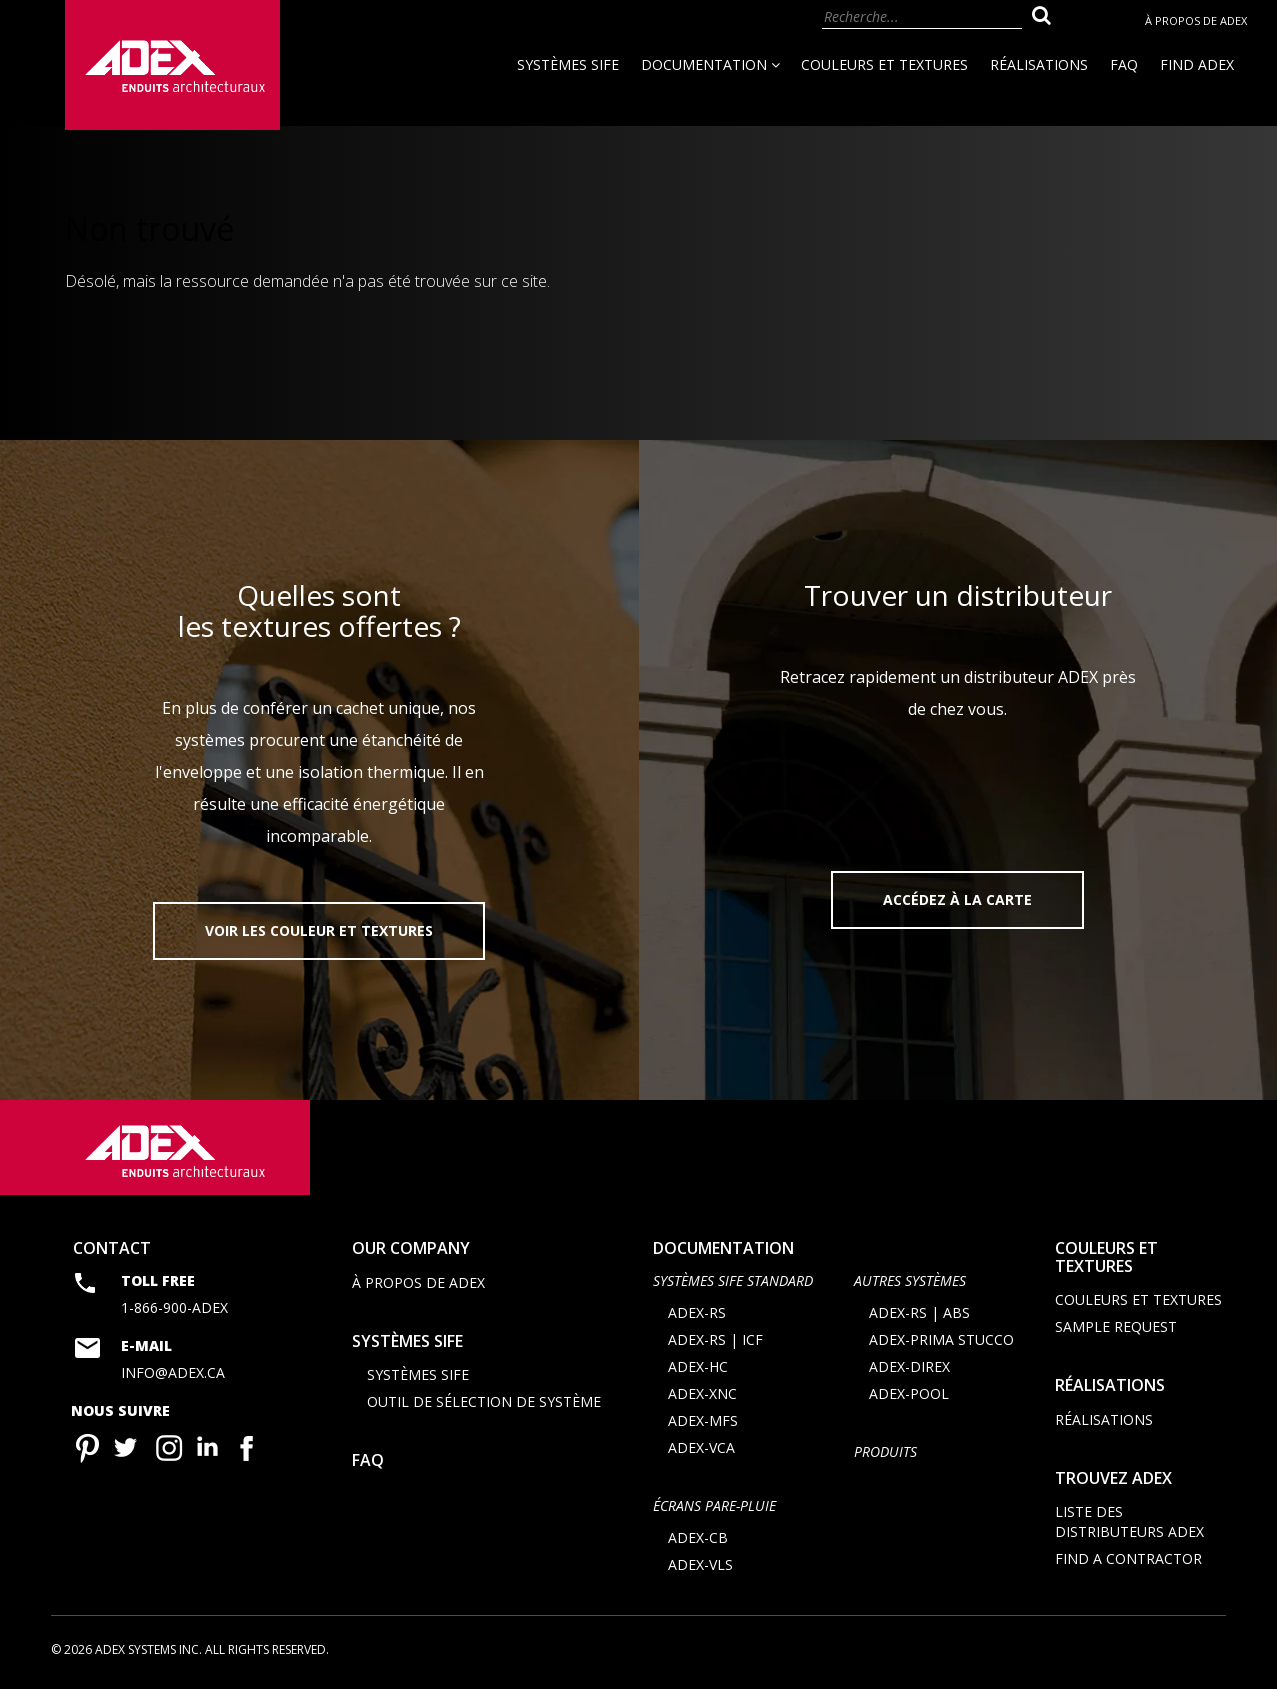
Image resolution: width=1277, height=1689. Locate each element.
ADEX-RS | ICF (715, 1339)
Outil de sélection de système (484, 1401)
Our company (411, 1248)
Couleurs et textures (884, 64)
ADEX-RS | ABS (919, 1312)
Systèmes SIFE (568, 64)
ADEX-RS (697, 1312)
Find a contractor (1128, 1559)
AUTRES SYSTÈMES (910, 1280)
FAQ (1124, 64)
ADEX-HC (698, 1366)
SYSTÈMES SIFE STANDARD (733, 1280)
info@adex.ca (173, 1373)
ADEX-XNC (702, 1393)
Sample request (1116, 1326)
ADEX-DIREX (909, 1366)
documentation (723, 1248)
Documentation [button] (710, 64)
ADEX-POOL (909, 1393)
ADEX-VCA (701, 1447)
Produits (885, 1451)
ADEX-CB (698, 1538)
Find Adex (1197, 64)
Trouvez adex (1113, 1478)
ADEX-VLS (700, 1565)
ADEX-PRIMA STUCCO (941, 1339)
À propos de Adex (1196, 20)
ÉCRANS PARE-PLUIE (714, 1505)
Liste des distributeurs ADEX (1129, 1522)
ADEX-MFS (703, 1420)
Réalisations (1039, 64)
